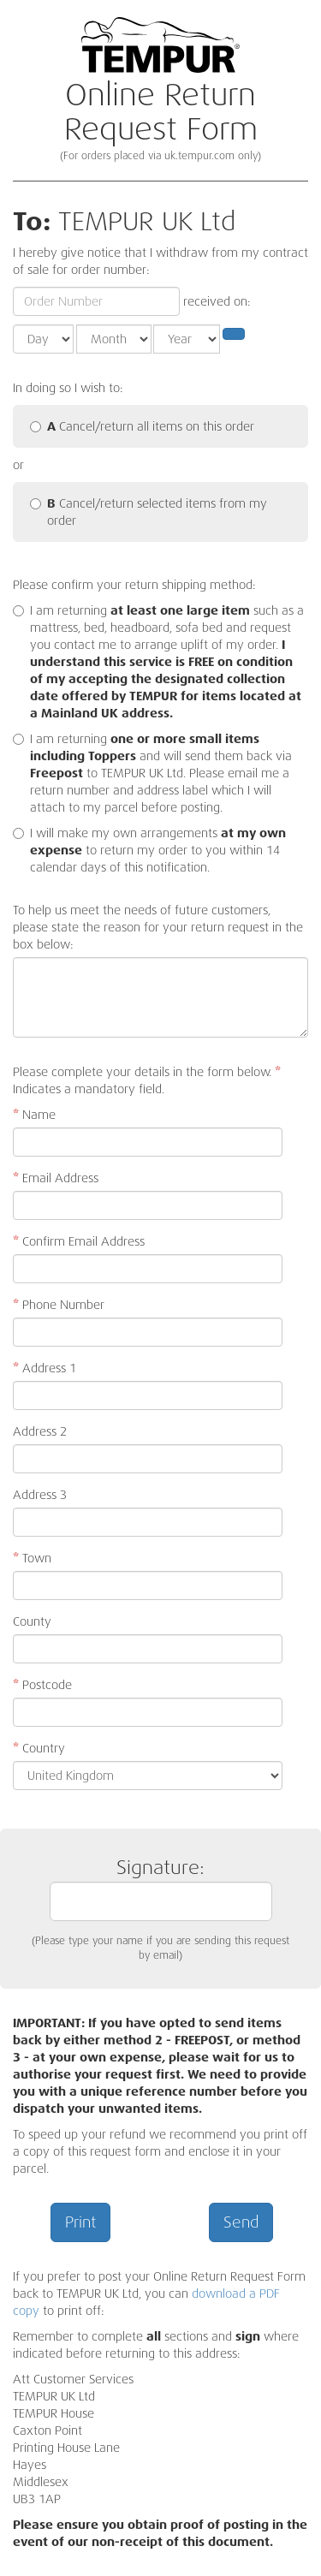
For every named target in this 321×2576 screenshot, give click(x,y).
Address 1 (44, 1368)
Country (39, 1748)
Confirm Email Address (79, 1241)
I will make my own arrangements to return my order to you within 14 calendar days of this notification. (158, 850)
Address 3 (40, 1494)
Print (80, 2222)
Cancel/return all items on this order (142, 426)
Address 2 (40, 1431)
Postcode (42, 1685)
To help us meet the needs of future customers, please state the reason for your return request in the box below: (158, 927)
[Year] (186, 339)
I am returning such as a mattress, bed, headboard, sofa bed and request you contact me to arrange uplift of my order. (167, 662)
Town (32, 1558)
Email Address (55, 1178)
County (32, 1621)
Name (34, 1114)
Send (241, 2222)
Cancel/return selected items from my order (148, 512)
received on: (217, 301)
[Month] (114, 339)
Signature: (161, 1888)
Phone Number (58, 1304)
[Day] (43, 339)
